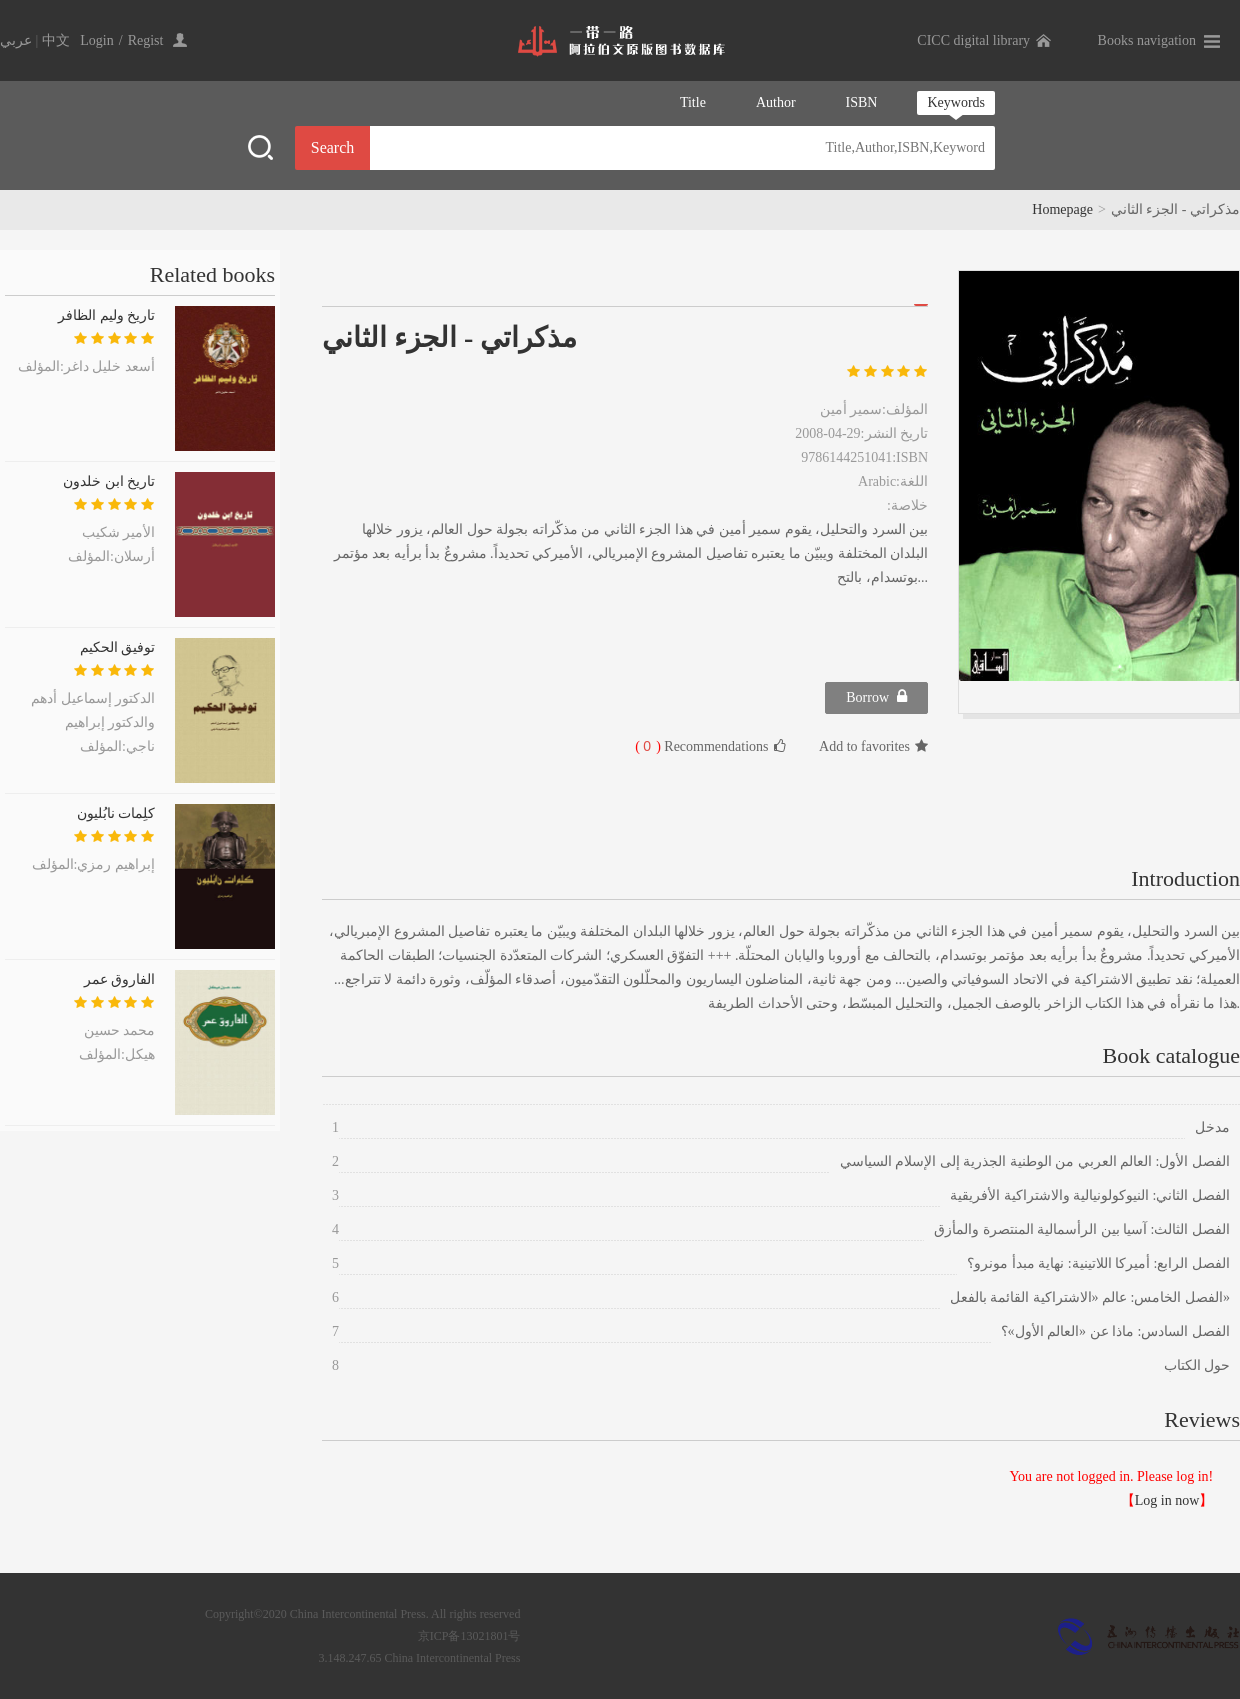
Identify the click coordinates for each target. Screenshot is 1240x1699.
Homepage (1062, 209)
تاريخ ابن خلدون (109, 481)
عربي (16, 40)
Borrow (876, 696)
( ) (648, 746)
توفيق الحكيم (118, 647)
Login (96, 40)
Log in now (1167, 1500)
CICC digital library (973, 40)
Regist (146, 40)
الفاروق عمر (120, 979)
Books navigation (1147, 40)
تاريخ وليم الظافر (106, 315)
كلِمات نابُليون (116, 813)
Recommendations (710, 746)
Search (333, 147)
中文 (56, 40)
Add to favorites (873, 746)
